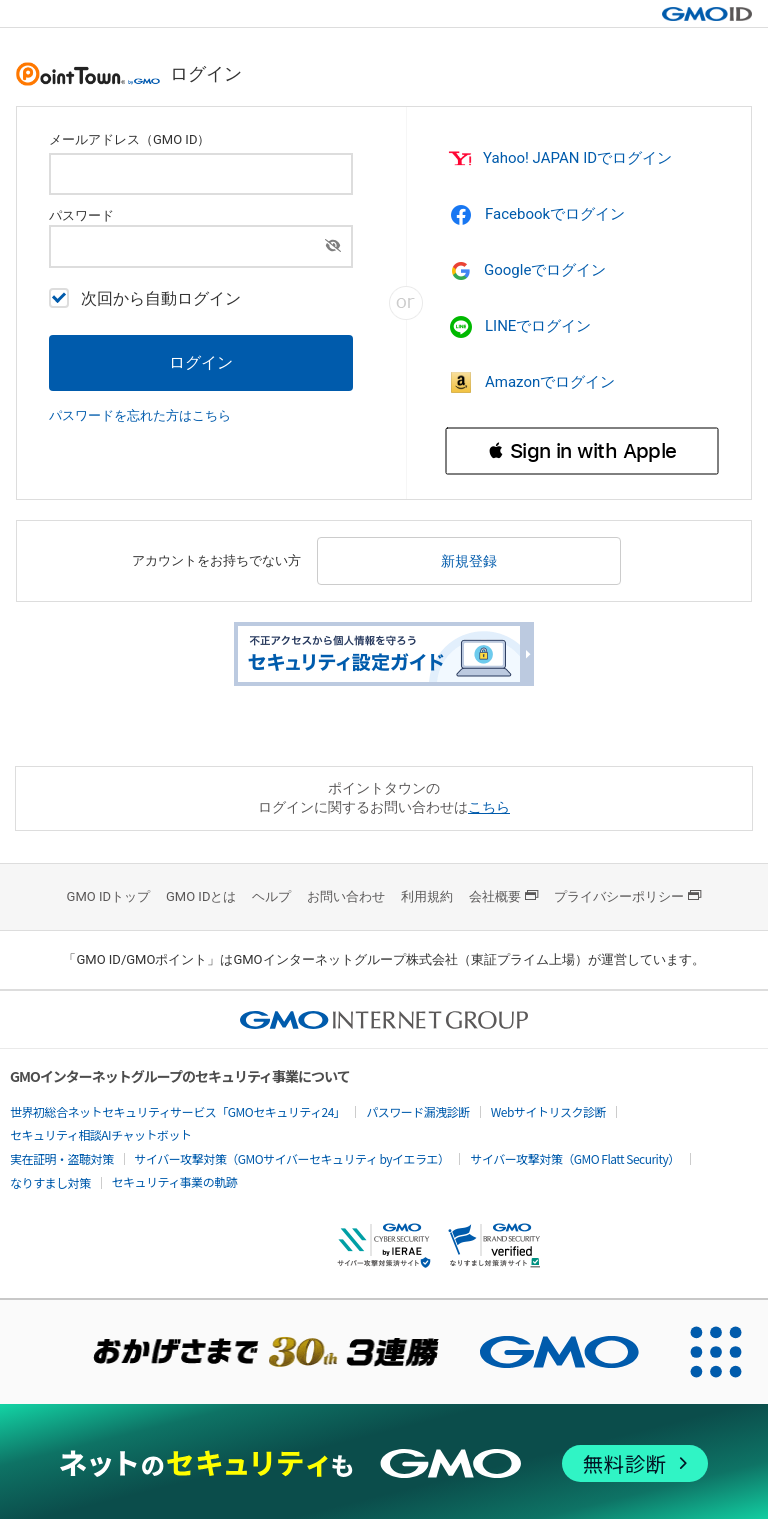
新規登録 (469, 561)
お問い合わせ (346, 896)
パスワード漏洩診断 (418, 1111)
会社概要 (503, 896)
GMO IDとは (201, 896)
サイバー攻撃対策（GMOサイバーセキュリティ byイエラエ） (292, 1158)
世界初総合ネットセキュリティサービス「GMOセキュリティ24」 (177, 1111)
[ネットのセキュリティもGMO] (383, 1463)
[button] (582, 451)
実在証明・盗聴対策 (62, 1158)
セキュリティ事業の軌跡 (175, 1181)
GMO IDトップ (108, 896)
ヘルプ (271, 896)
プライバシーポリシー (627, 896)
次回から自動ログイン (145, 298)
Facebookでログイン (537, 215)
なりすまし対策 (50, 1182)
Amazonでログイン (532, 382)
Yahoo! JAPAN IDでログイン (558, 159)
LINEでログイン (520, 327)
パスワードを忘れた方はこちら (140, 415)
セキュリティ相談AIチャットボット (100, 1134)
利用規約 (427, 896)
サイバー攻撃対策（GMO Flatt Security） (574, 1158)
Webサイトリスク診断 (548, 1111)
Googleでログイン (528, 271)
